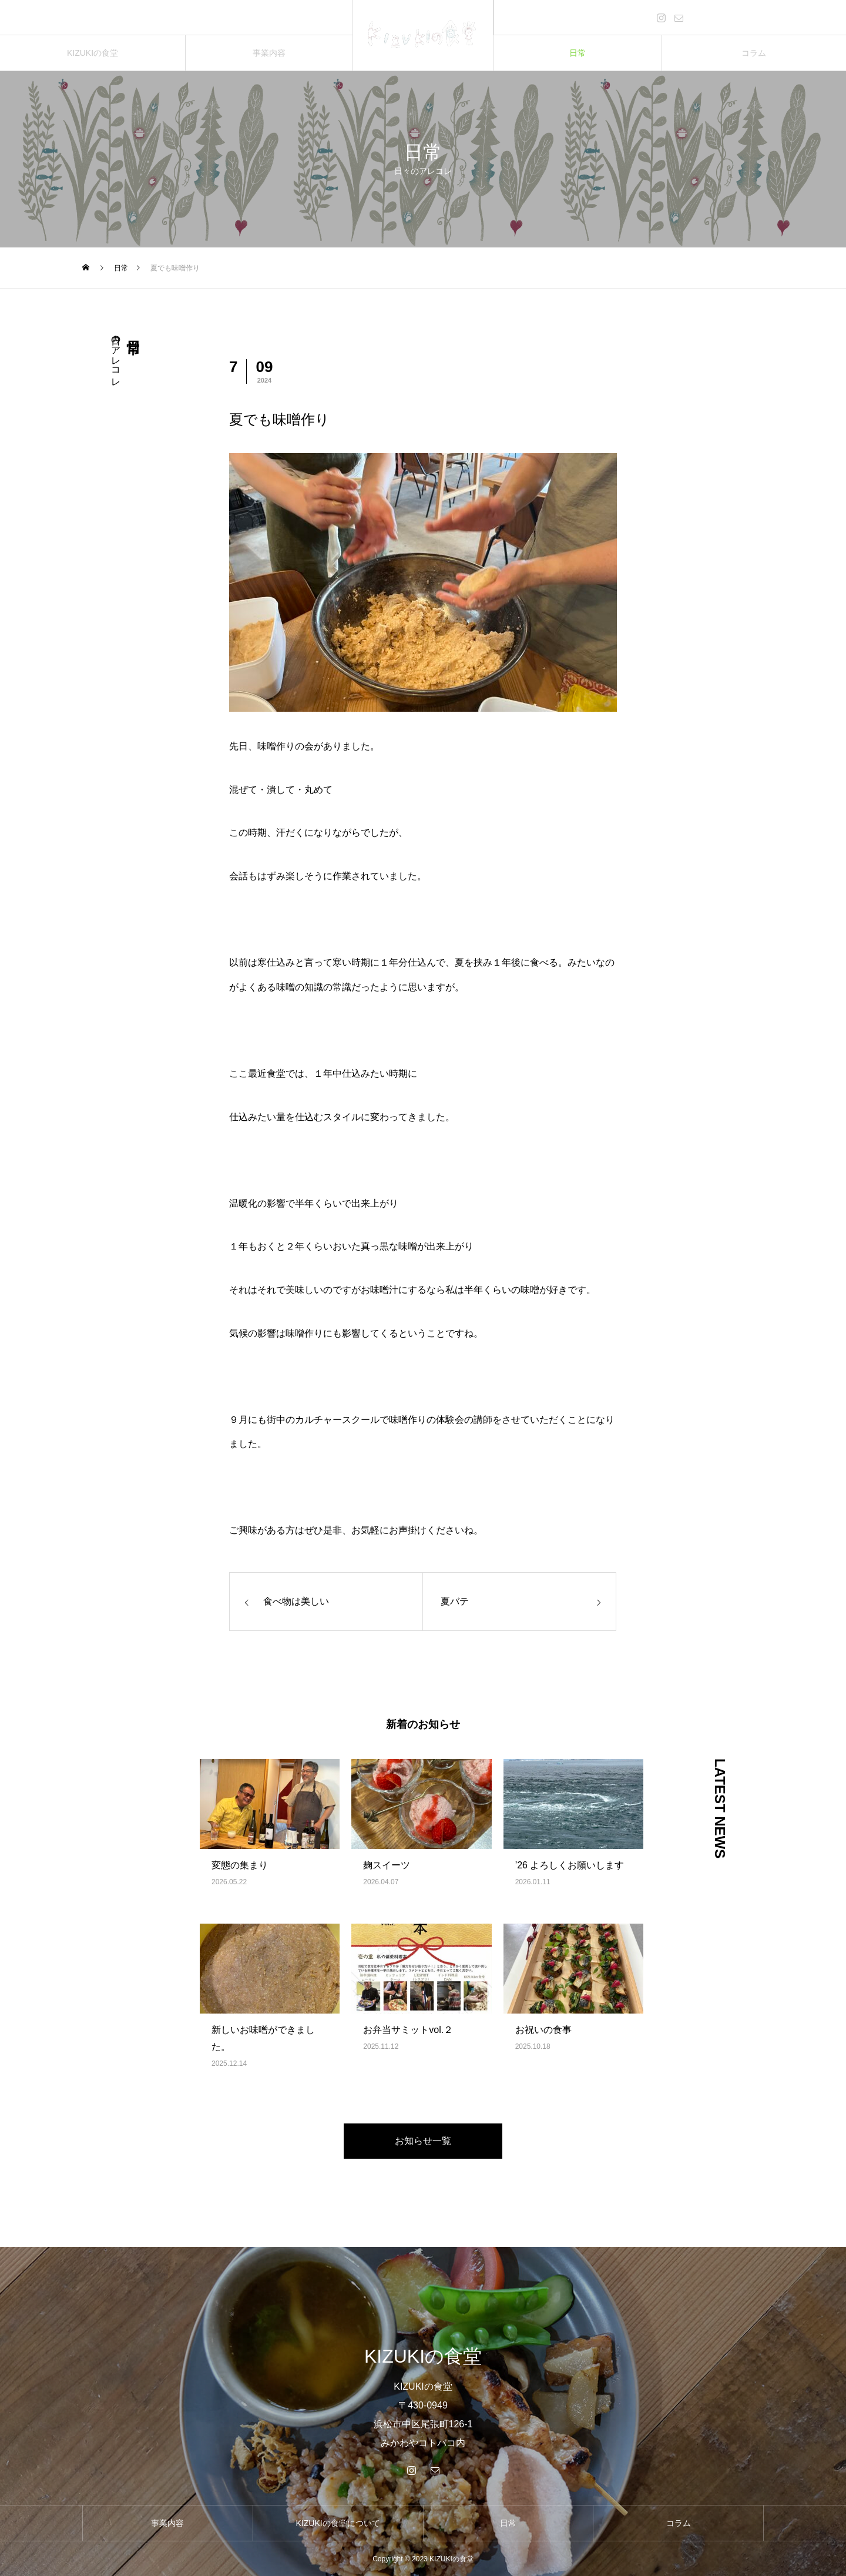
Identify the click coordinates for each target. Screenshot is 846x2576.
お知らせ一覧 (423, 2141)
